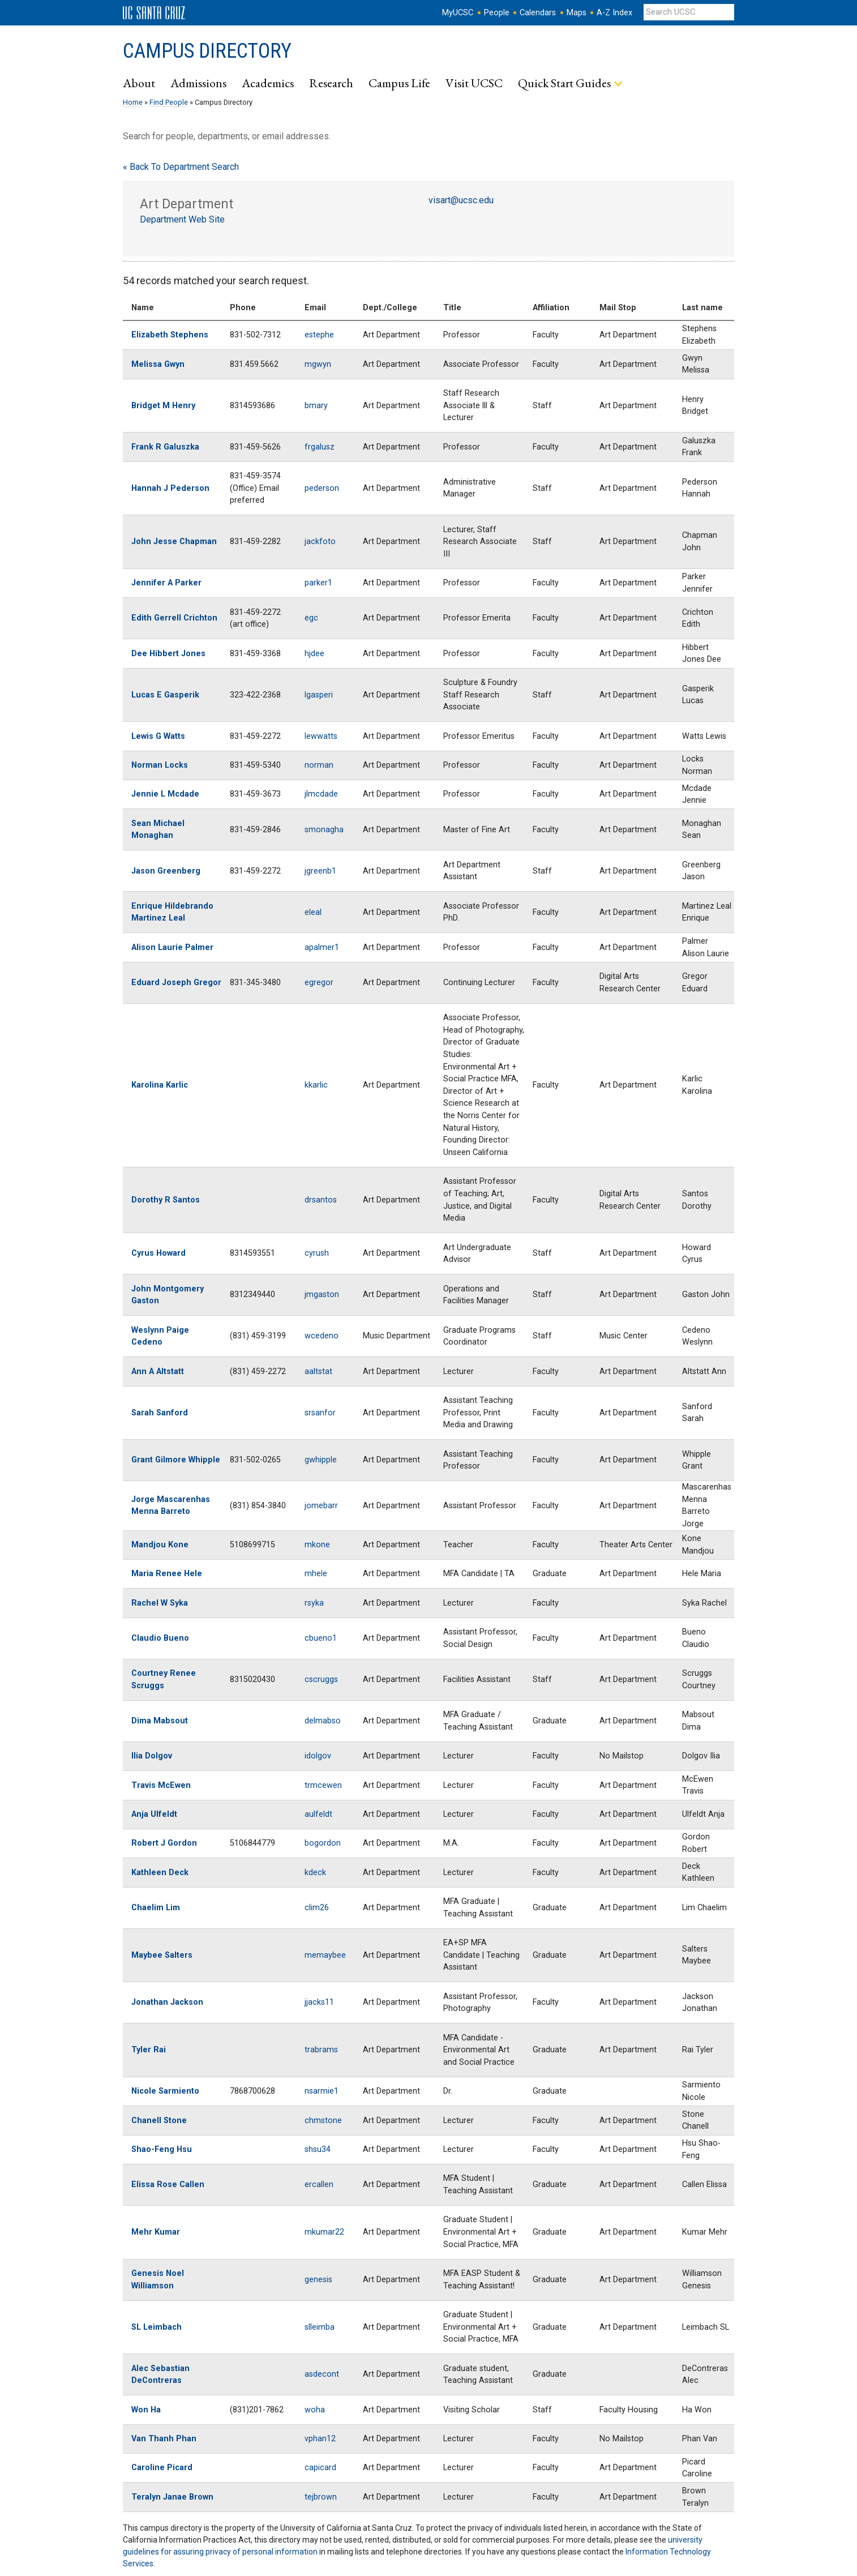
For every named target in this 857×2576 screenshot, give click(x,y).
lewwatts (321, 736)
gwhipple (321, 1460)
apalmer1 (322, 947)
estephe (319, 335)
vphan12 (320, 2439)
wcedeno (321, 1336)
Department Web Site (182, 219)
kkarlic (316, 1085)
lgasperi (319, 695)
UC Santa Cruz (154, 13)
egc (311, 618)
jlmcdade (321, 794)
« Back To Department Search (181, 166)
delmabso (323, 1721)
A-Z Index (614, 13)
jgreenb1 (320, 871)
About (139, 83)
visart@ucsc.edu (461, 200)
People (496, 13)
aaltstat (318, 1371)
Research (331, 83)
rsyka (314, 1603)
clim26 (317, 1907)
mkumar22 (324, 2232)
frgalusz (320, 447)
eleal (313, 912)
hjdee (314, 653)
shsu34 (318, 2149)
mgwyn (318, 364)
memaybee (325, 1955)
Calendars (538, 13)
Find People (168, 102)
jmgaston (322, 1294)
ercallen (319, 2184)
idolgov (318, 1756)
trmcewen (323, 1785)
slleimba (320, 2327)
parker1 (318, 583)
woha (315, 2410)
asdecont (322, 2374)
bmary (316, 405)
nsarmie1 (321, 2091)
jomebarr (321, 1505)
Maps (576, 13)
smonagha (324, 830)
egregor (319, 982)
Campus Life (399, 83)
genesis (318, 2279)
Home (133, 102)
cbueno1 (321, 1638)
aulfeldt (318, 1814)
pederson (322, 488)
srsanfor (320, 1413)
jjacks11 (319, 2002)
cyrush (317, 1253)
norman (319, 765)
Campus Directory (207, 51)
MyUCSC (457, 13)
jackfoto (320, 541)
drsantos (321, 1200)
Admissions (198, 83)
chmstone (323, 2120)
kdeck (315, 1872)
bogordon (323, 1843)
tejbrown (321, 2497)
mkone (317, 1545)
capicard (320, 2467)
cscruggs (321, 1679)
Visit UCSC (474, 83)
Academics (268, 83)
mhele (316, 1573)
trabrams (321, 2050)
